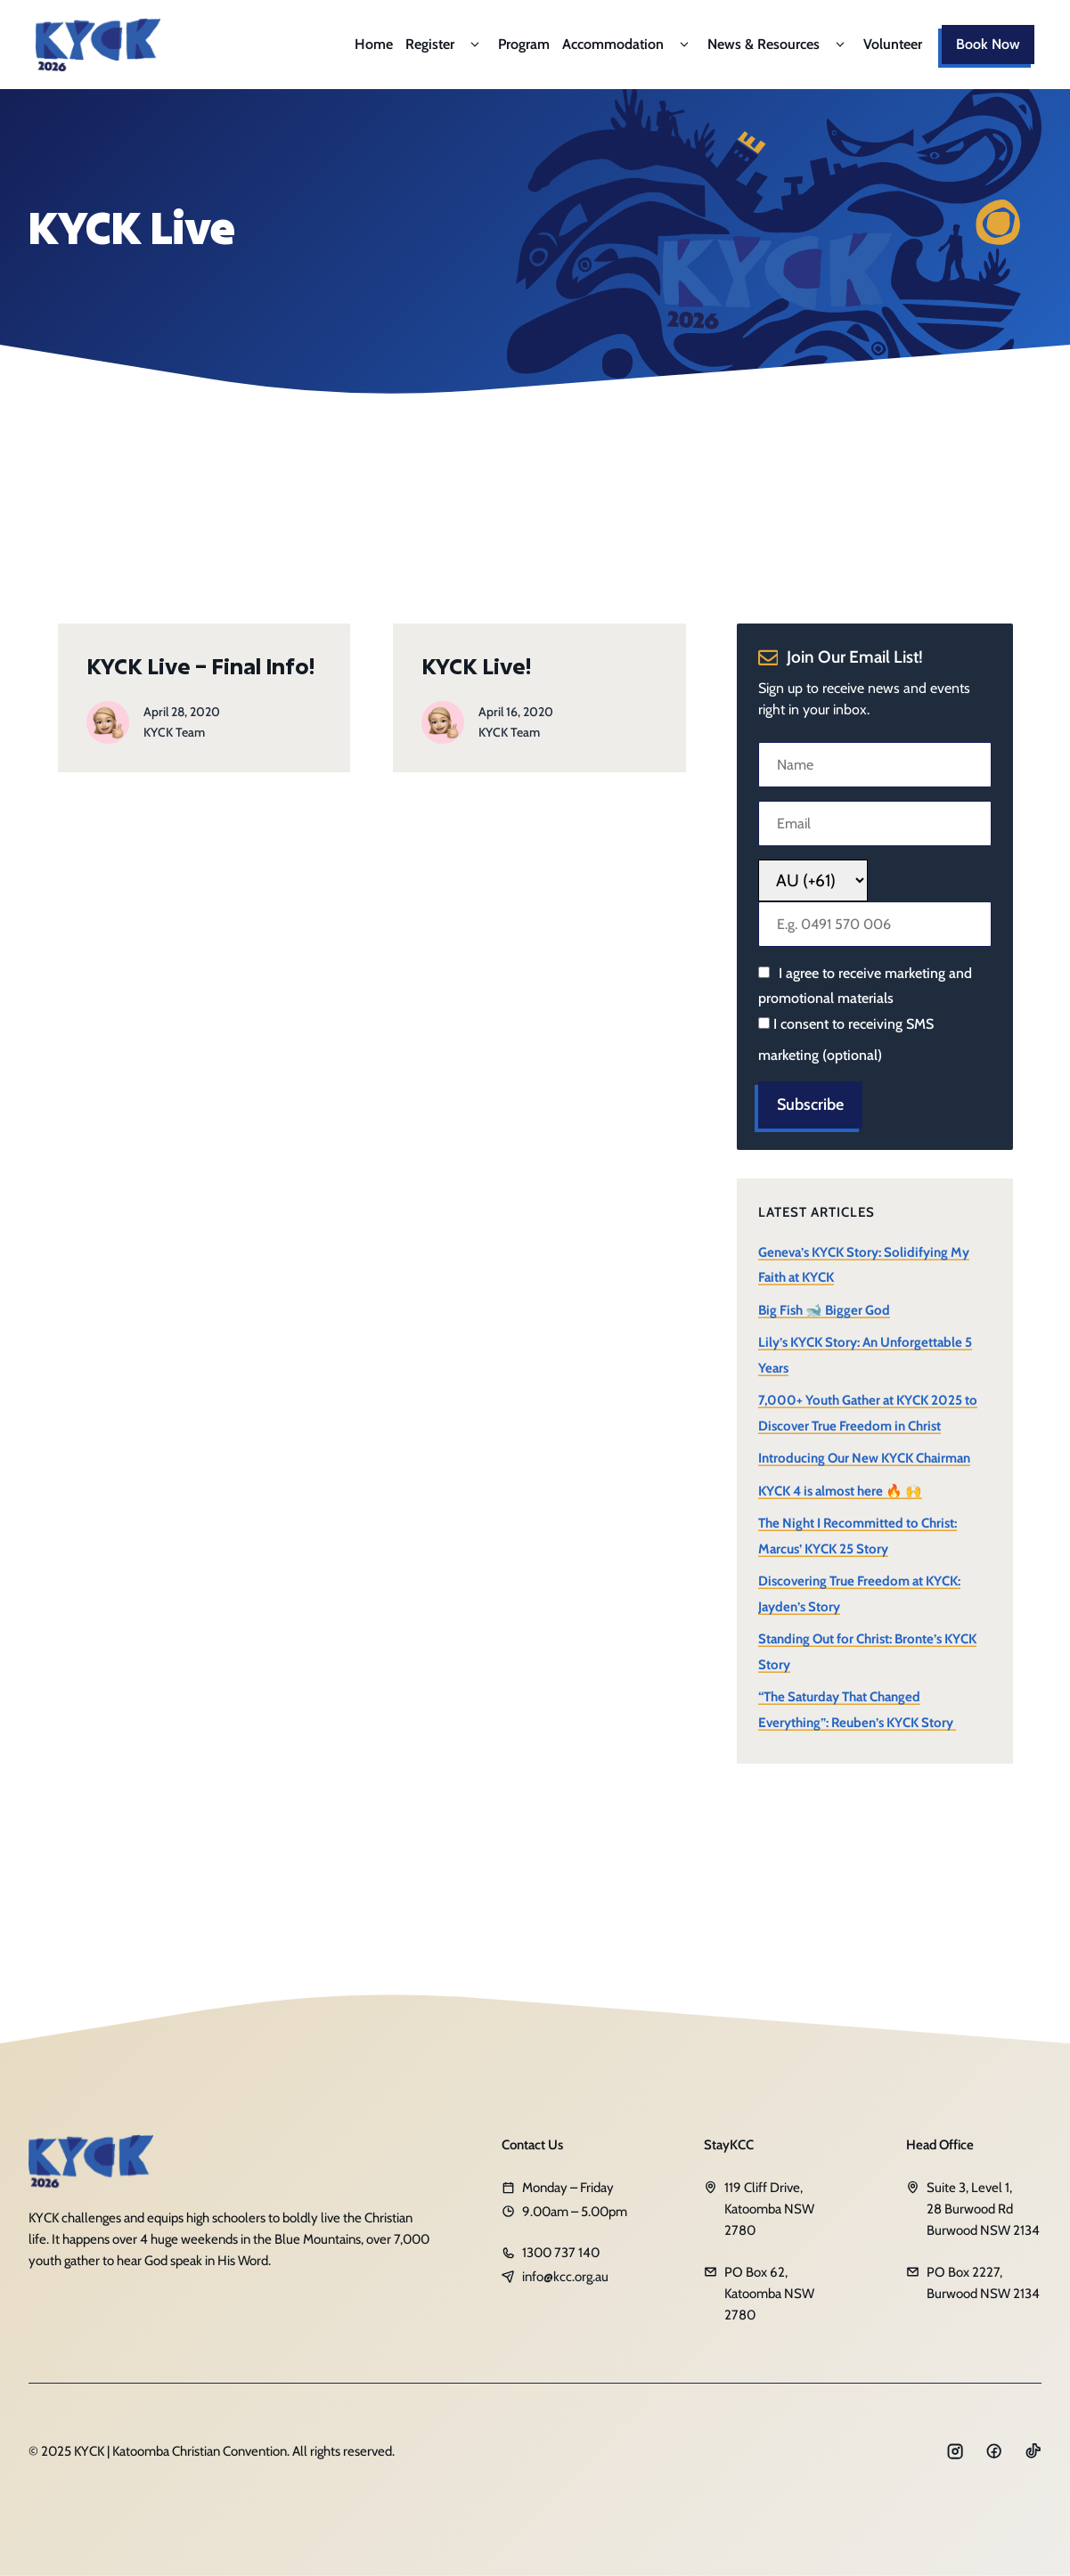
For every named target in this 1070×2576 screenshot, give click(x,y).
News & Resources (779, 45)
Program (524, 44)
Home (374, 44)
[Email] (875, 823)
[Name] (875, 764)
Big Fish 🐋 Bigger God (824, 1310)
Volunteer (892, 44)
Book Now (988, 44)
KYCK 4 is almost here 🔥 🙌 (840, 1491)
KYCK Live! (476, 666)
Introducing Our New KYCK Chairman (864, 1458)
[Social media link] (955, 2451)
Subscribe (810, 1104)
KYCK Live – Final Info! (200, 666)
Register (445, 45)
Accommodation (628, 45)
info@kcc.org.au (565, 2277)
